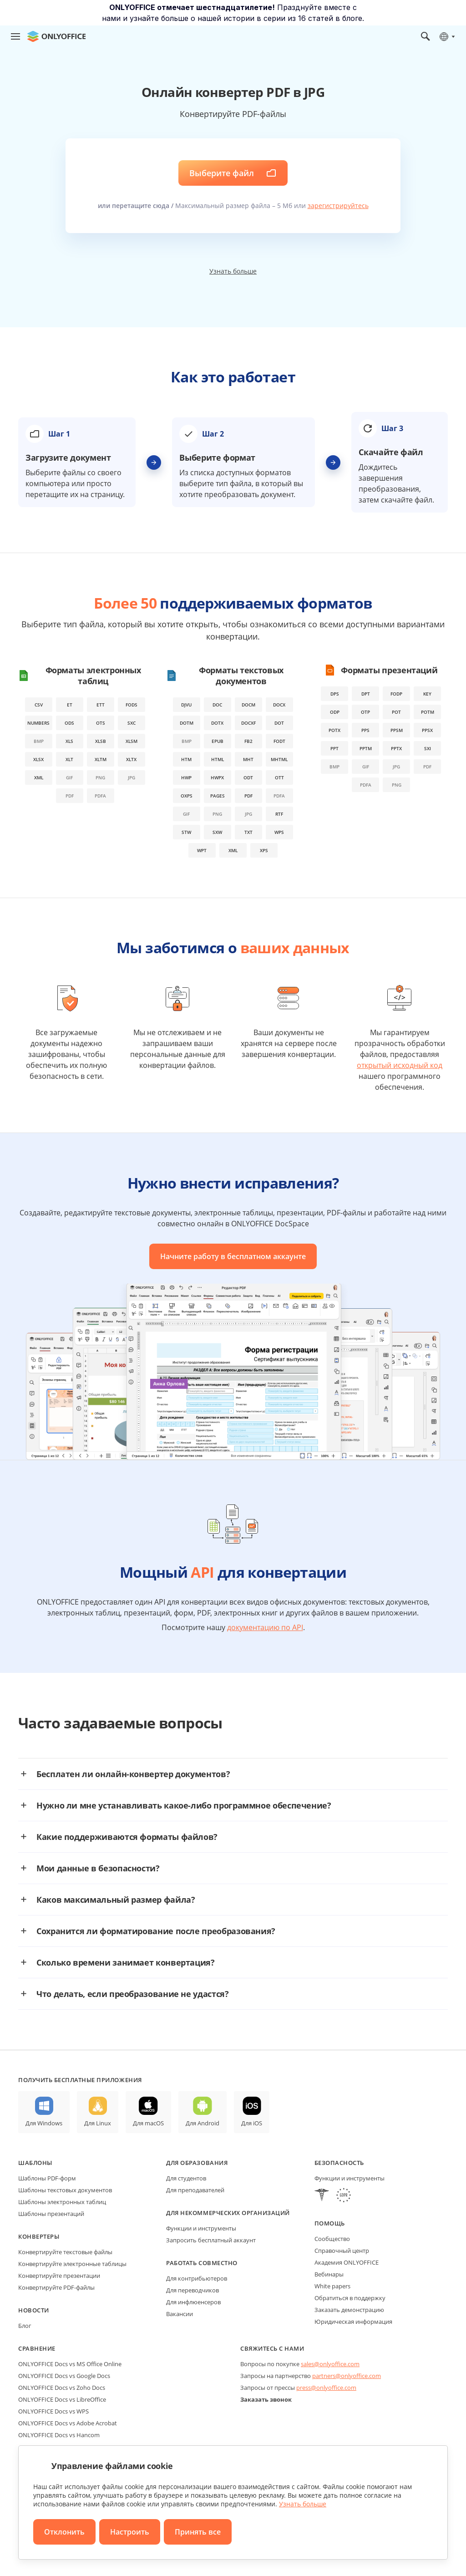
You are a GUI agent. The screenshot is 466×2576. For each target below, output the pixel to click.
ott (279, 777)
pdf (248, 796)
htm (186, 759)
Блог (24, 2326)
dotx (217, 723)
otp (365, 712)
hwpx (217, 777)
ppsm (396, 730)
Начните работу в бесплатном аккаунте (233, 1256)
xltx (131, 759)
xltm (100, 759)
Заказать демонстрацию (349, 2310)
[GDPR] (343, 2196)
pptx (396, 748)
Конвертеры (38, 2236)
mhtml (279, 759)
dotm (186, 723)
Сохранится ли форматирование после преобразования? (155, 1931)
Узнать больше (233, 271)
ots (100, 723)
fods (131, 704)
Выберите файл (221, 173)
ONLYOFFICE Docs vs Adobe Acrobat (67, 2423)
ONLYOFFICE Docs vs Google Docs (64, 2376)
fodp (396, 694)
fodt (279, 741)
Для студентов (186, 2178)
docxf (248, 723)
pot (396, 712)
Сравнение (37, 2348)
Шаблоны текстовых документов (65, 2190)
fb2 (248, 741)
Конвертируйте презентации (59, 2275)
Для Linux (97, 2123)
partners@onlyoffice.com (346, 2376)
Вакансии (179, 2314)
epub (217, 741)
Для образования (197, 2163)
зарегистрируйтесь (338, 205)
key (427, 694)
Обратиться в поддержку (349, 2298)
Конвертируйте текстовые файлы (65, 2252)
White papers (332, 2286)
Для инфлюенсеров (193, 2302)
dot (279, 723)
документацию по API (265, 1627)
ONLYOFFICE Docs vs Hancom (59, 2435)
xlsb (100, 741)
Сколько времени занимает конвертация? (125, 1962)
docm (248, 704)
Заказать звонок (266, 2399)
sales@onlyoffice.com (330, 2364)
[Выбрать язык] (446, 36)
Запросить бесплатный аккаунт (211, 2240)
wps (279, 832)
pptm (366, 748)
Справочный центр (341, 2250)
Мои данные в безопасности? (98, 1868)
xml (38, 777)
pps (365, 730)
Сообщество (332, 2239)
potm (427, 712)
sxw (217, 832)
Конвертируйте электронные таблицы (72, 2264)
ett (100, 704)
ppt (334, 748)
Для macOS (148, 2123)
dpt (365, 694)
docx (279, 704)
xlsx (38, 759)
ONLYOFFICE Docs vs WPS (53, 2411)
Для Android (202, 2123)
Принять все (198, 2532)
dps (334, 694)
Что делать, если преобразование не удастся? (132, 1993)
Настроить (129, 2532)
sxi (427, 748)
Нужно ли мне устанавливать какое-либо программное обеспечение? (183, 1805)
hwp (186, 777)
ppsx (427, 730)
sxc (131, 723)
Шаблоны (35, 2163)
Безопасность (339, 2163)
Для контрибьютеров (196, 2278)
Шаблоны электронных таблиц (62, 2202)
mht (248, 759)
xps (264, 850)
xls (69, 741)
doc (217, 704)
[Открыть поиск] (425, 36)
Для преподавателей (195, 2190)
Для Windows (43, 2123)
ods (69, 723)
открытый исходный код (399, 1065)
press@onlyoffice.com (326, 2387)
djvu (186, 704)
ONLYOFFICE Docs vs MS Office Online (70, 2364)
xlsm (131, 741)
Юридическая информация (353, 2321)
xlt (69, 759)
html (217, 759)
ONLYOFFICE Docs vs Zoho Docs (61, 2387)
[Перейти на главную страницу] (56, 36)
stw (186, 832)
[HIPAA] (321, 2196)
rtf (279, 814)
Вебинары (329, 2274)
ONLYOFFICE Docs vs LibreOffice (62, 2399)
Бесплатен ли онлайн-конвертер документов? (133, 1773)
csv (39, 704)
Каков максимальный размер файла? (115, 1899)
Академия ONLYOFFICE (346, 2262)
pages (217, 796)
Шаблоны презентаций (51, 2214)
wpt (202, 850)
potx (334, 730)
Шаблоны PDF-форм (47, 2178)
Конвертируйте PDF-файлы (56, 2287)
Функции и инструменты (201, 2228)
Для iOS (251, 2123)
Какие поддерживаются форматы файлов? (127, 1836)
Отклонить (64, 2532)
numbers (38, 723)
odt (248, 777)
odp (334, 712)
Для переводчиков (192, 2290)
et (69, 704)
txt (248, 832)
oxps (186, 796)
